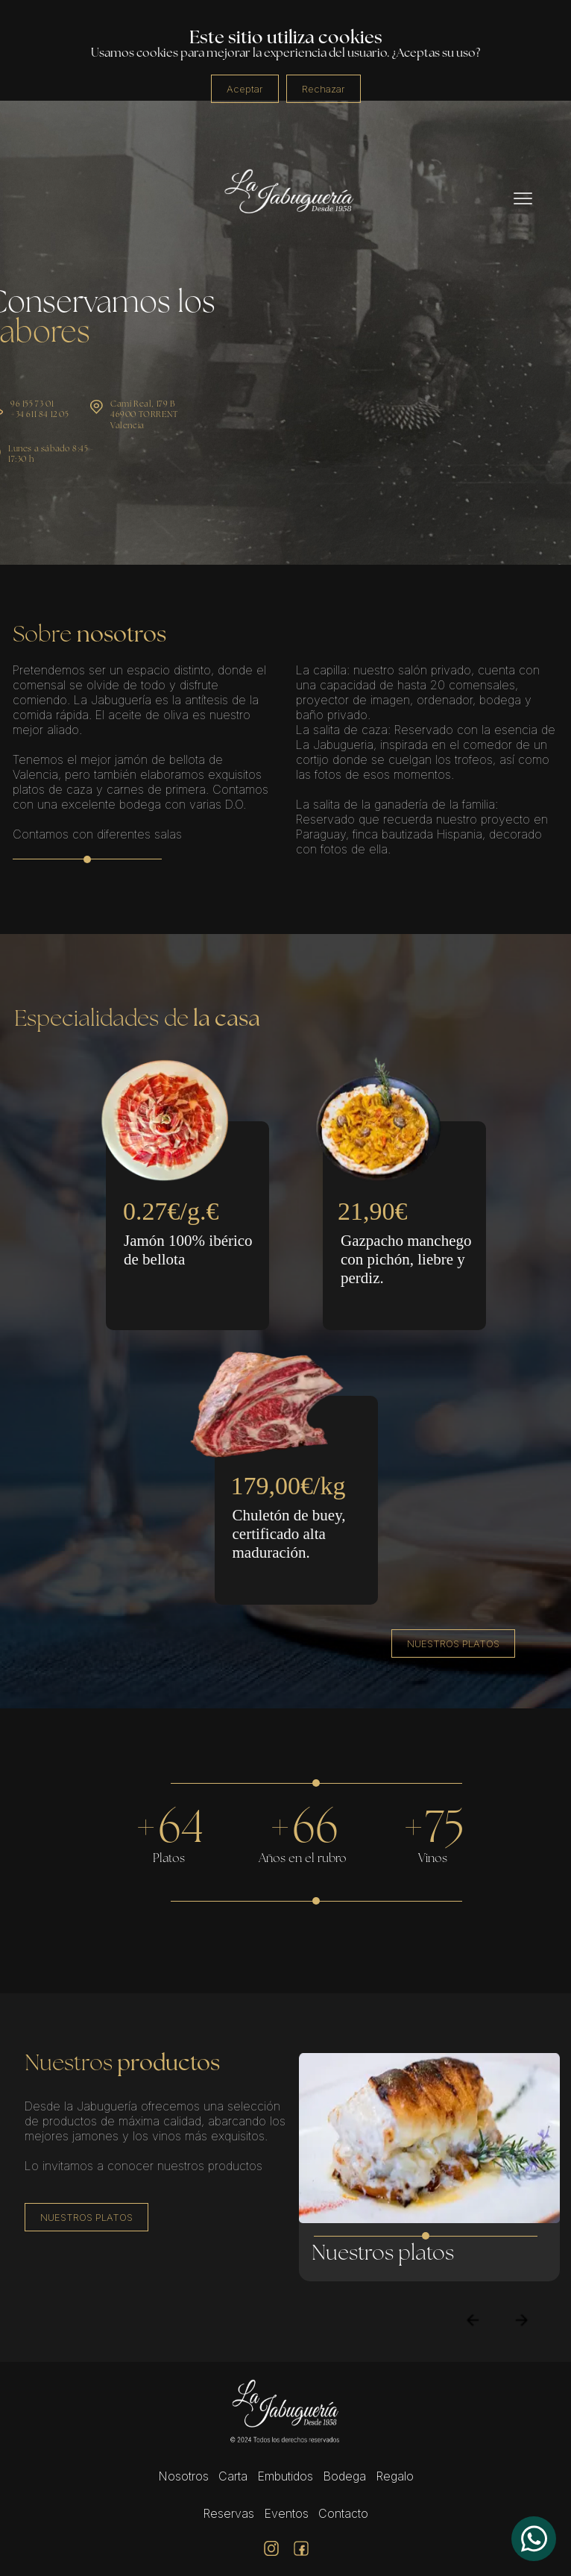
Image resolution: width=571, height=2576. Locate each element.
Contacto (343, 2513)
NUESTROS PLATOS (453, 1643)
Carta (232, 2476)
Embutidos (285, 2476)
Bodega (344, 2476)
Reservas (228, 2513)
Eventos (286, 2513)
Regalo (395, 2476)
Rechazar (323, 89)
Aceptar (245, 89)
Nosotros (183, 2476)
